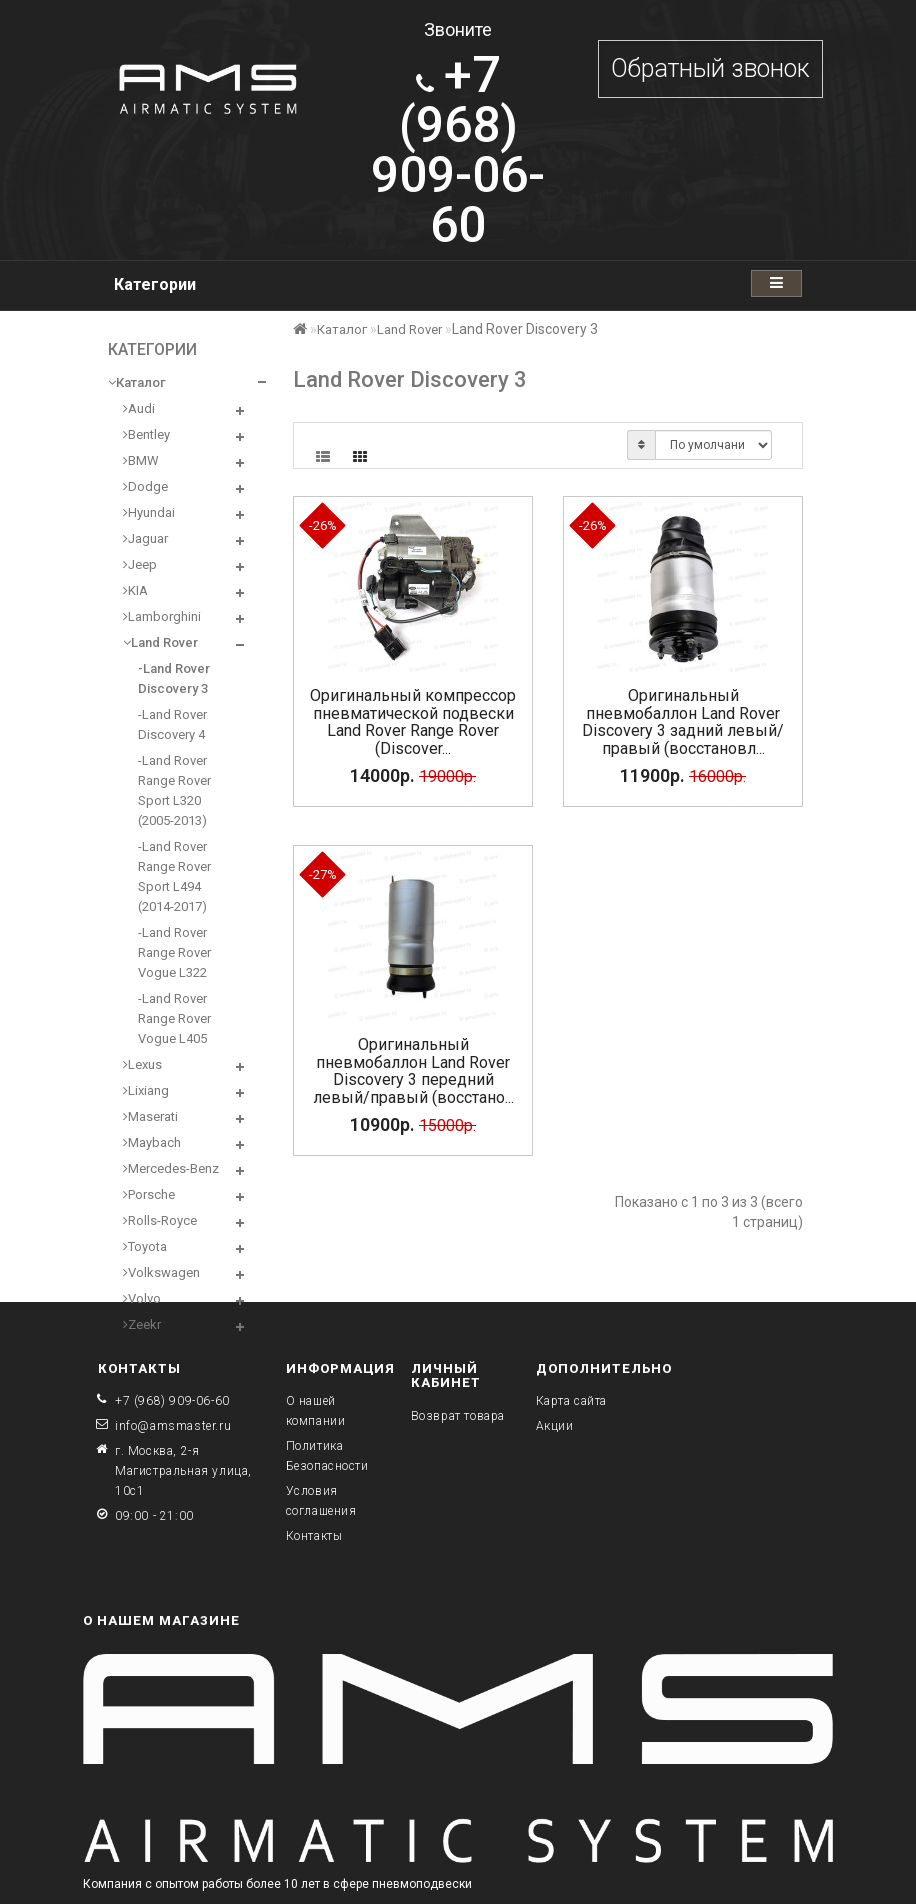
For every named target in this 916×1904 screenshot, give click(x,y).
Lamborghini (162, 616)
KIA (135, 590)
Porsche (149, 1194)
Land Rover (160, 642)
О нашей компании (316, 1411)
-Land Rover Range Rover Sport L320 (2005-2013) (174, 790)
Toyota (145, 1246)
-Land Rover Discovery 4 (172, 724)
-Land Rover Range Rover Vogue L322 (174, 952)
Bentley (146, 434)
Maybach (152, 1142)
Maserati (150, 1116)
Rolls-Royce (160, 1220)
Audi (139, 408)
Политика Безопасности (327, 1456)
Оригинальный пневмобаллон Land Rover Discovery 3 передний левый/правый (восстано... (413, 1071)
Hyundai (149, 512)
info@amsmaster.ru (173, 1426)
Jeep (140, 564)
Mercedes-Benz (171, 1168)
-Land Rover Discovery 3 (174, 678)
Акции (555, 1426)
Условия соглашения (321, 1501)
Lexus (142, 1064)
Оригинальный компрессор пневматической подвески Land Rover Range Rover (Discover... (413, 722)
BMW (141, 460)
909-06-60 (458, 150)
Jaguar (145, 538)
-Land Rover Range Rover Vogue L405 (174, 1018)
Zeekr (142, 1324)
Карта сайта (572, 1401)
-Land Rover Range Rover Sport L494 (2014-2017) (174, 876)
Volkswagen (161, 1272)
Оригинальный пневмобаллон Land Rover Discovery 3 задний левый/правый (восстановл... (683, 722)
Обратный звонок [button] (710, 68)
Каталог (137, 382)
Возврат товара (458, 1416)
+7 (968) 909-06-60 (172, 1401)
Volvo (142, 1298)
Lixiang (146, 1090)
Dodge (145, 486)
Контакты (314, 1536)
